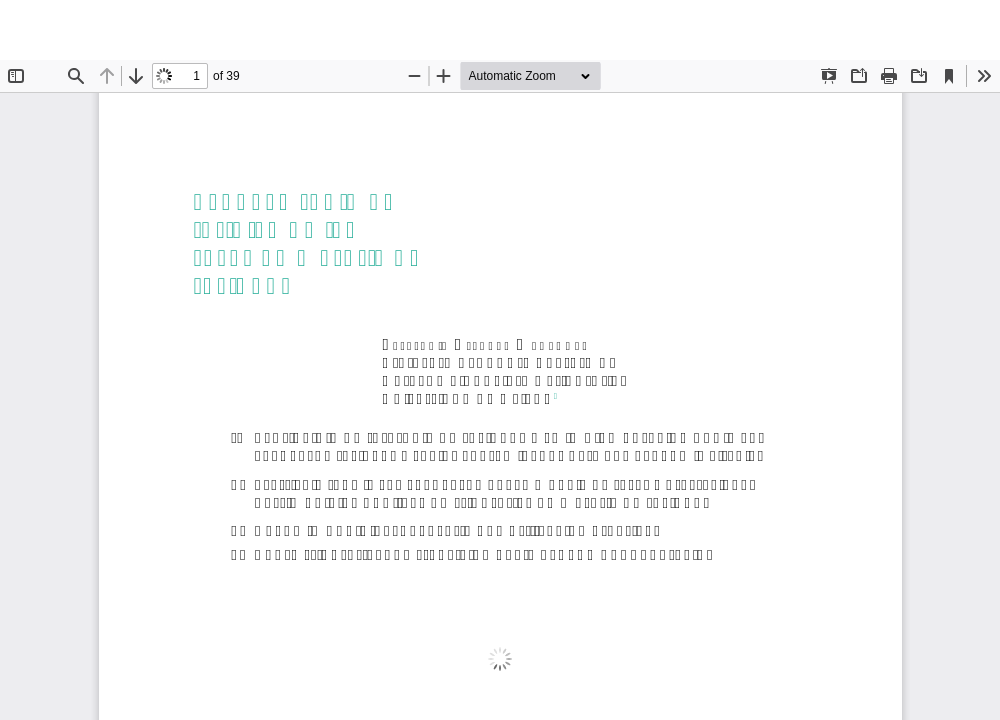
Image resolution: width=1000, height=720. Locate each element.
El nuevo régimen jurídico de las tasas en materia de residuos (512, 30)
